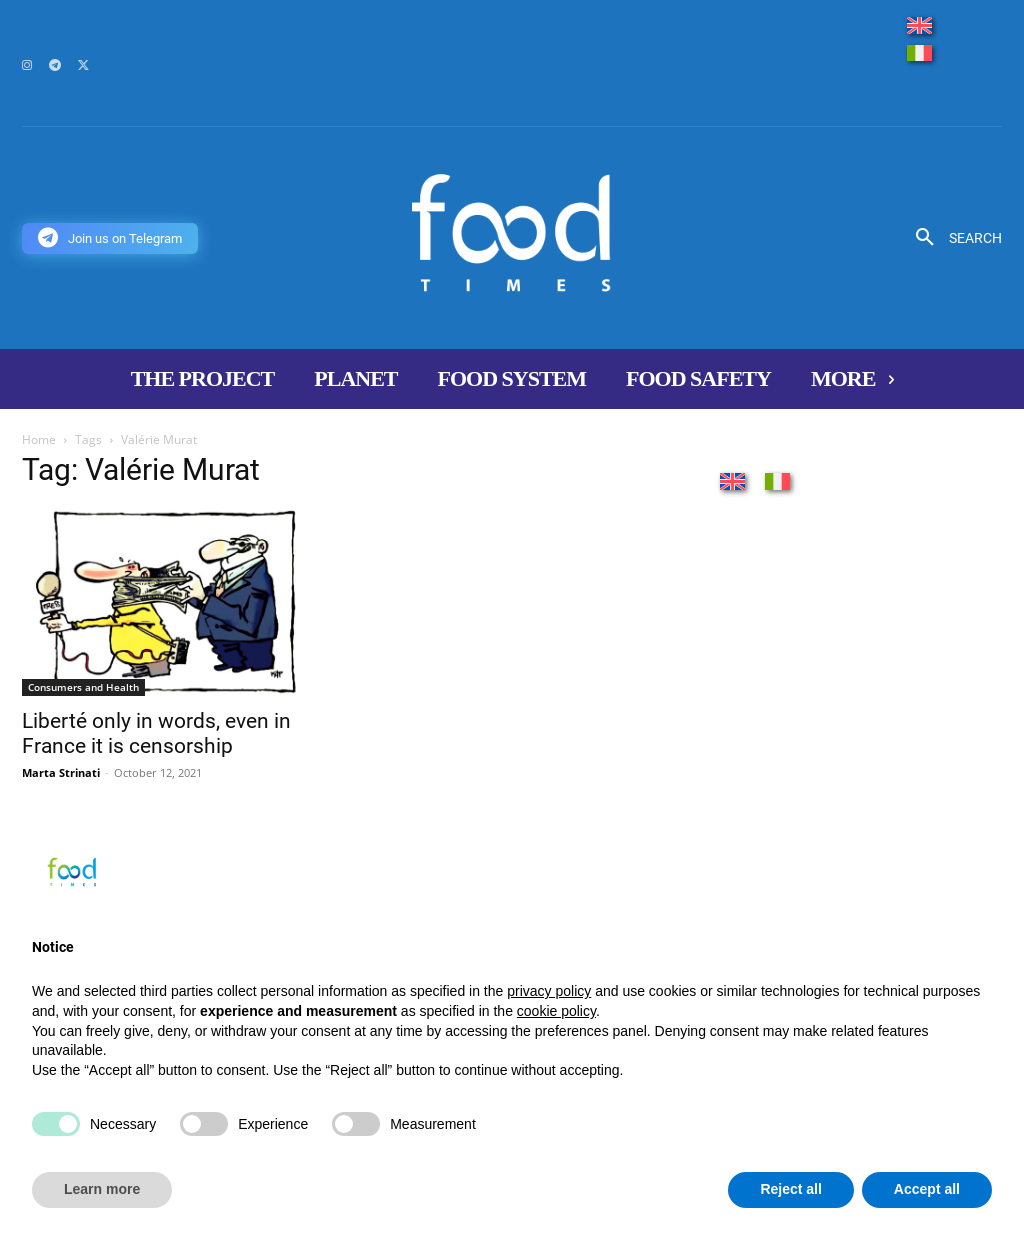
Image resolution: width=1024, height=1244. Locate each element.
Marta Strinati (61, 772)
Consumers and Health (83, 687)
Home (39, 439)
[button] (951, 238)
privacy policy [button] (549, 991)
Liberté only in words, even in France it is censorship (156, 733)
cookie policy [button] (556, 1011)
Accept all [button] (927, 1189)
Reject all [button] (790, 1189)
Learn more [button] (102, 1189)
